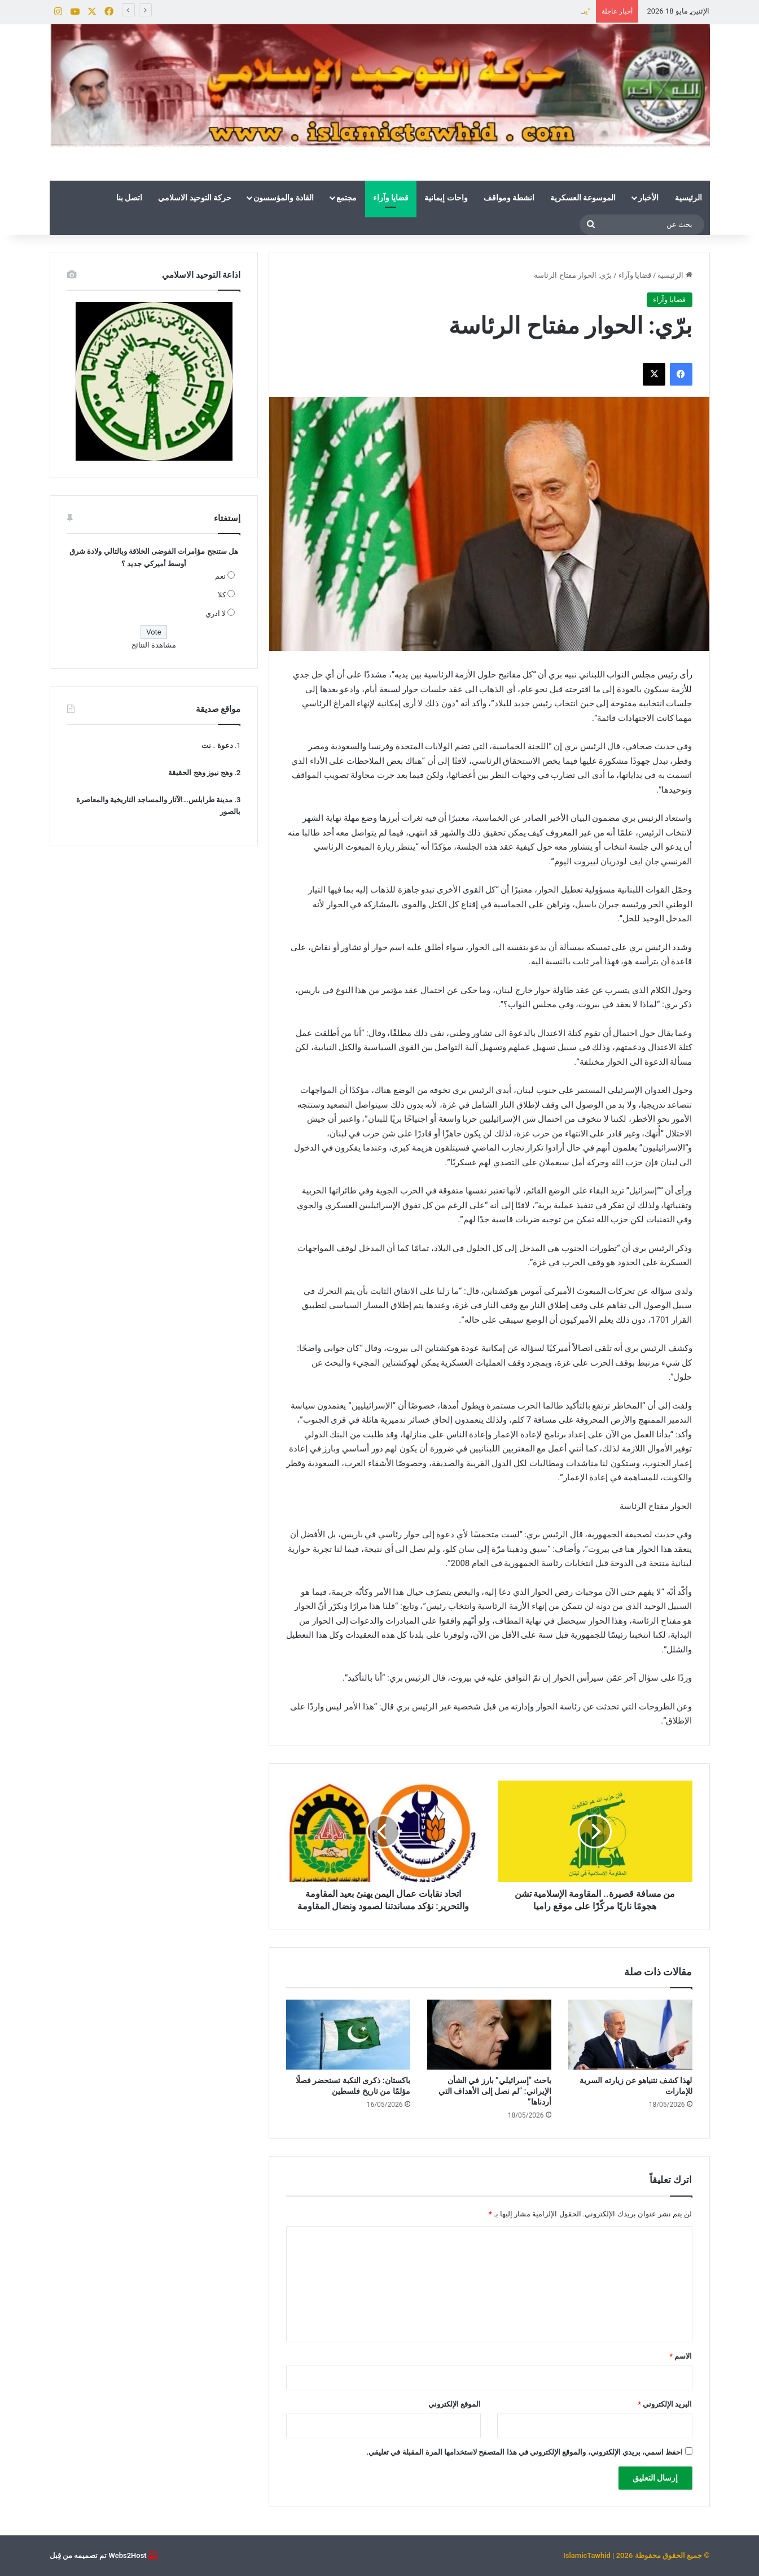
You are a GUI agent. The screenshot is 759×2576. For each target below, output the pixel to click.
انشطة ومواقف (509, 197)
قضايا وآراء (391, 197)
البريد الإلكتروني (665, 2404)
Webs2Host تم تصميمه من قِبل (98, 2555)
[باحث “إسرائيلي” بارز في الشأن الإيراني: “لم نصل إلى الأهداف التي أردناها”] (489, 2035)
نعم (220, 576)
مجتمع (346, 197)
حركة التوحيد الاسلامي (194, 197)
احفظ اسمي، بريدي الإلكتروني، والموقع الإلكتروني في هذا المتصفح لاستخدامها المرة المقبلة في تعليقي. (524, 2452)
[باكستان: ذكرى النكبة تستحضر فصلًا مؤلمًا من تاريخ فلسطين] (348, 2035)
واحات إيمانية (445, 197)
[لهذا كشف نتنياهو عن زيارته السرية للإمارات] (630, 2035)
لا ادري (215, 613)
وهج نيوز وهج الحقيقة (200, 772)
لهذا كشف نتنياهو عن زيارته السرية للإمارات (523, 11)
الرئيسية (688, 197)
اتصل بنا (129, 197)
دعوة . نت (216, 745)
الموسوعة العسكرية (583, 197)
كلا (222, 595)
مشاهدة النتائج (153, 645)
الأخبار (648, 197)
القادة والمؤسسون (283, 197)
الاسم (680, 2356)
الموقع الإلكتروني (454, 2404)
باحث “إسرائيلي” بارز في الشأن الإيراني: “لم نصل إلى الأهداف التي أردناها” (494, 2091)
